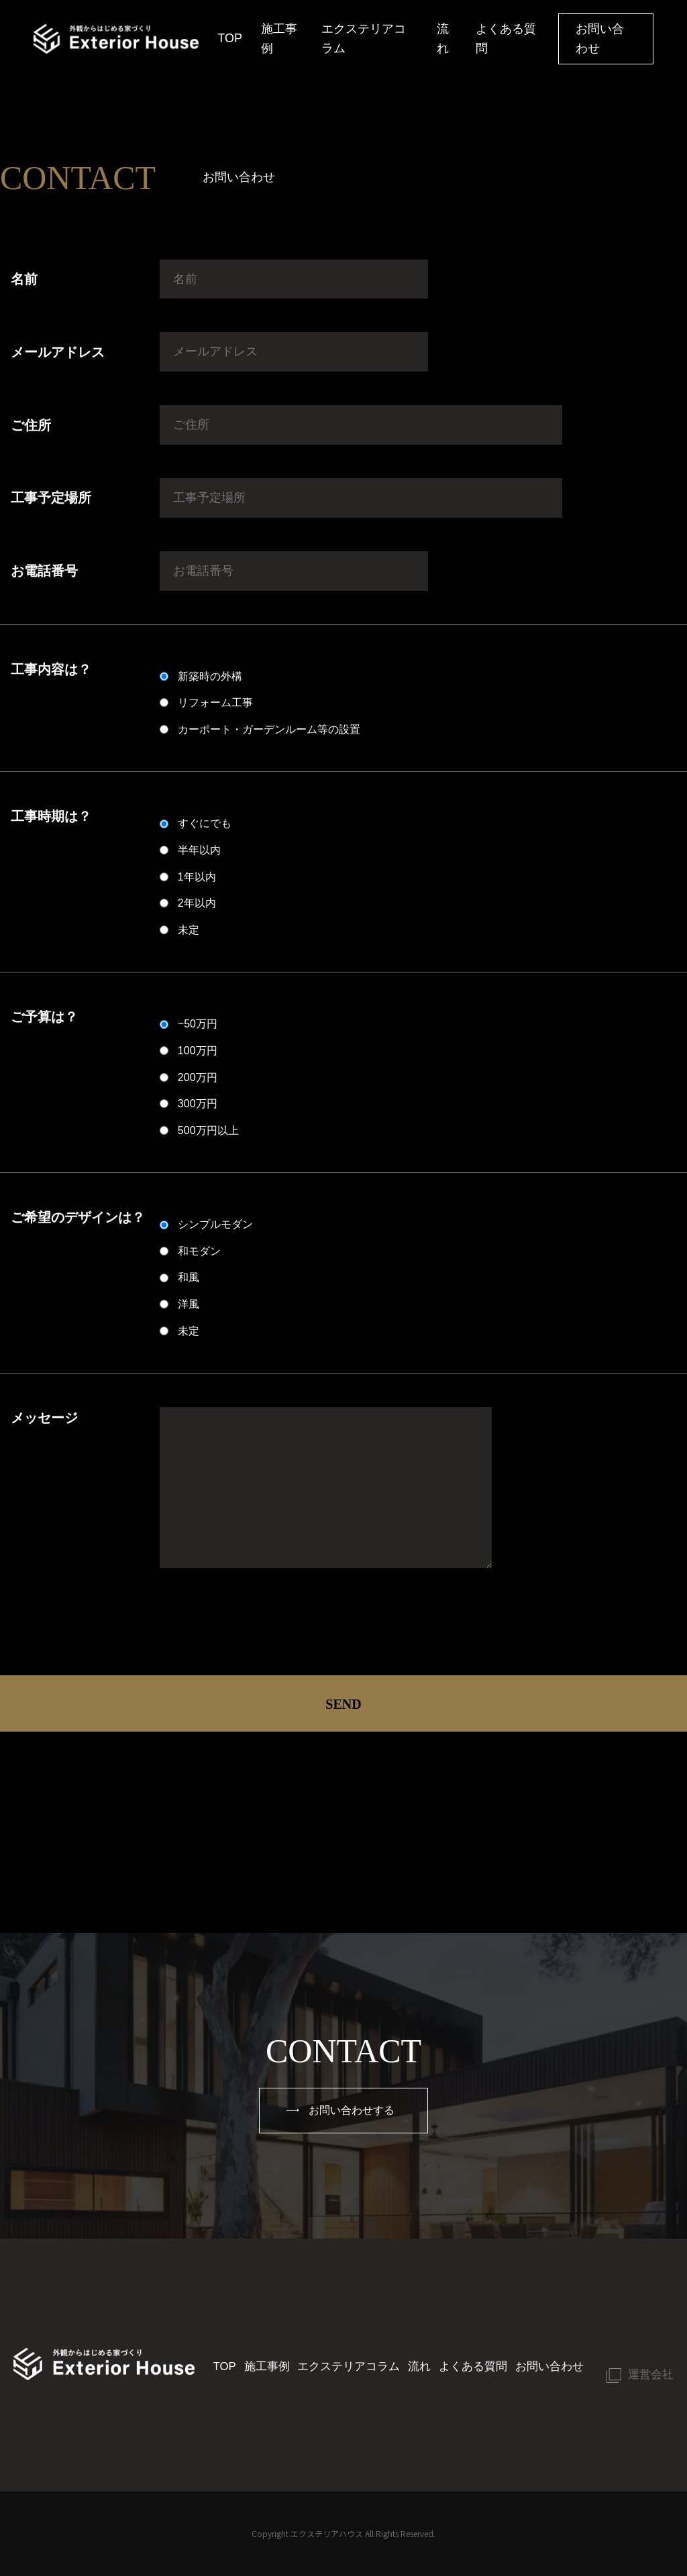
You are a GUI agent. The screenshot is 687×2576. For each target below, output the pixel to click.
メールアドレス (58, 352)
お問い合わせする (340, 2111)
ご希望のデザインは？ (78, 1217)
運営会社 (645, 2365)
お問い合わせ (600, 38)
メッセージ (44, 1417)
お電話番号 (44, 570)
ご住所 (31, 425)
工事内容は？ (51, 669)
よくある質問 (506, 38)
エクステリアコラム (363, 38)
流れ (443, 38)
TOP (229, 38)
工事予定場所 (51, 497)
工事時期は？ (51, 816)
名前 (24, 279)
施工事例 (279, 38)
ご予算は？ (44, 1016)
